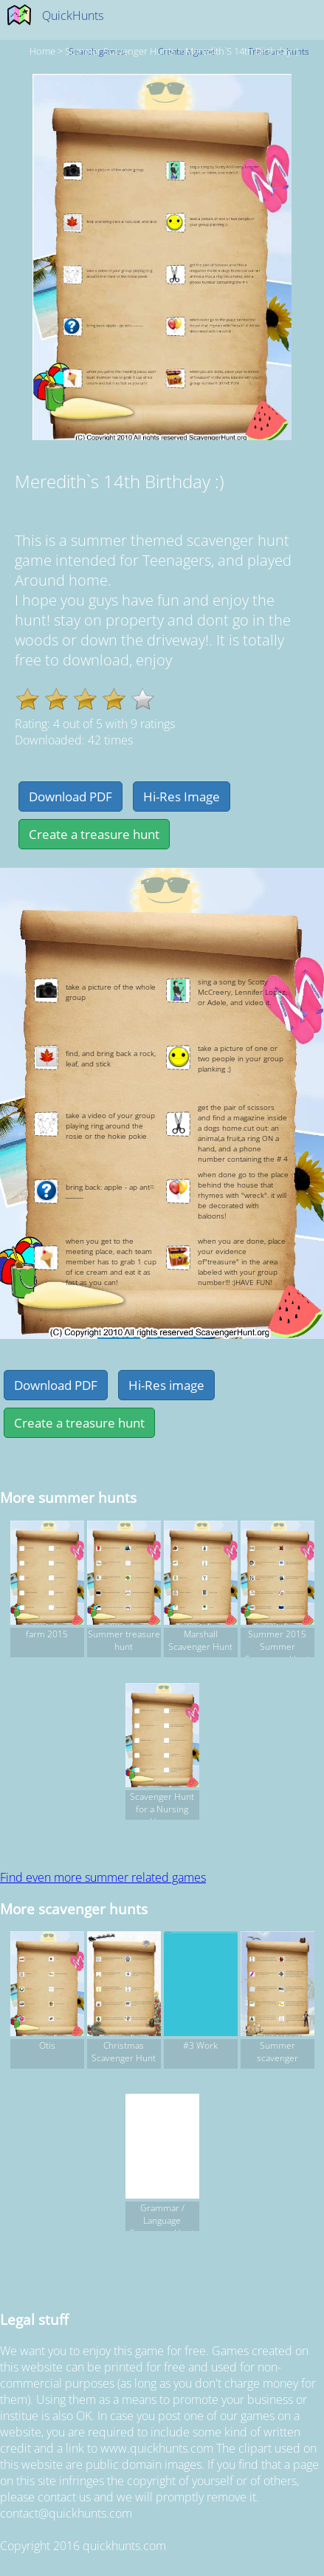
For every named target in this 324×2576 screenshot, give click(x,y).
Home (42, 51)
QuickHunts (72, 15)
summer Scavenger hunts (120, 51)
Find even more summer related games (103, 1877)
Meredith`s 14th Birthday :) (242, 51)
